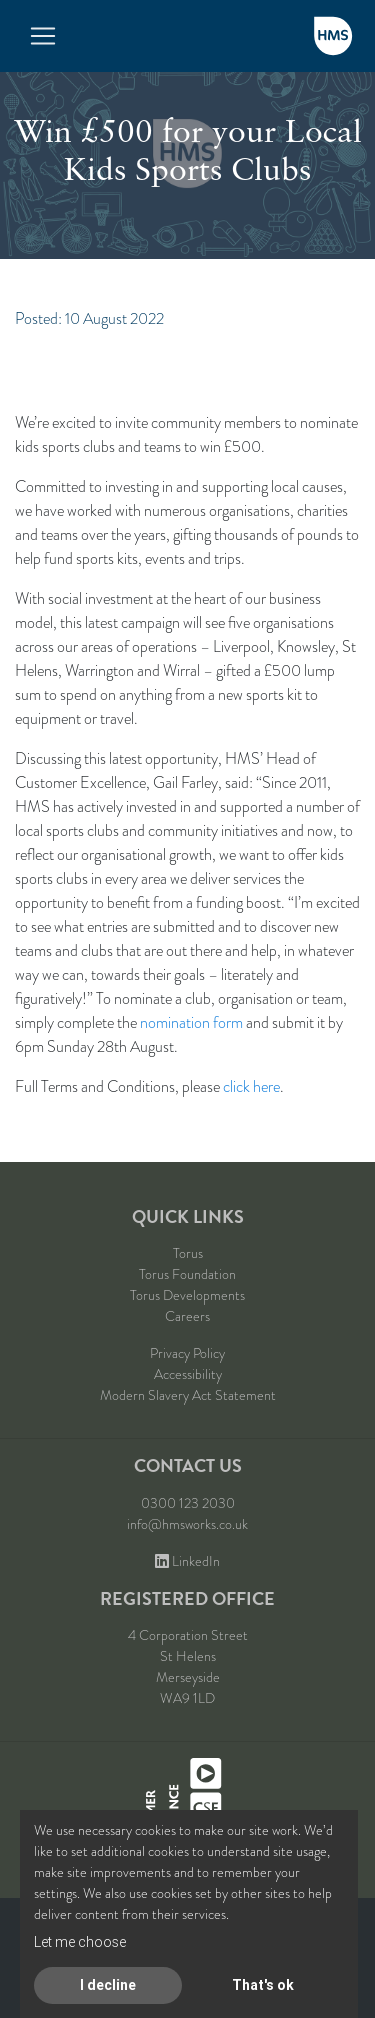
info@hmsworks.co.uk (187, 1524)
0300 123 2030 (188, 1503)
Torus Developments (187, 1295)
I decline (108, 1985)
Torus (188, 1253)
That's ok (263, 1985)
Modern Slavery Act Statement (188, 1395)
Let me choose (80, 1942)
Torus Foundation (187, 1274)
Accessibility (188, 1374)
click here (251, 1086)
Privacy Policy (187, 1353)
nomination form (191, 1022)
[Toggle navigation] (43, 36)
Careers (187, 1316)
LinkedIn (187, 1561)
